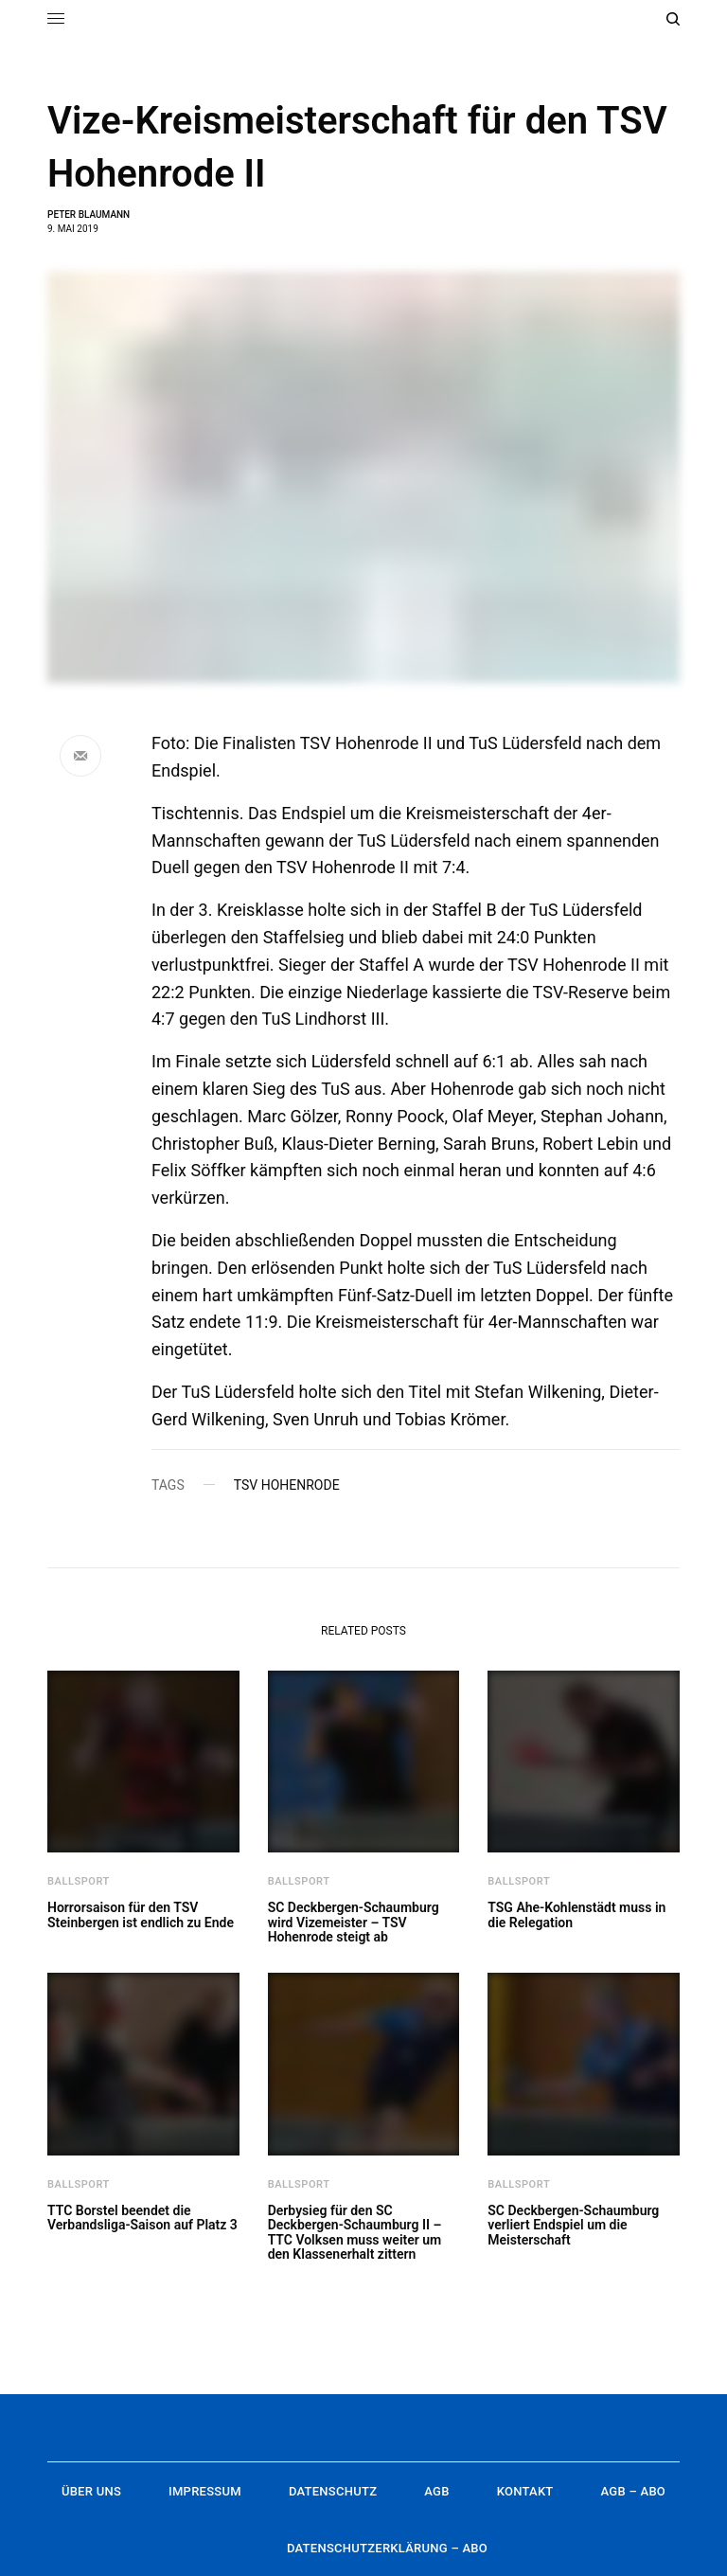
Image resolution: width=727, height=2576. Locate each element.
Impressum (204, 2491)
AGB (436, 2491)
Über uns (91, 2491)
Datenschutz (333, 2491)
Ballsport (78, 1881)
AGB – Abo (633, 2491)
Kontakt (525, 2491)
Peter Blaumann (88, 214)
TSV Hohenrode (287, 1485)
